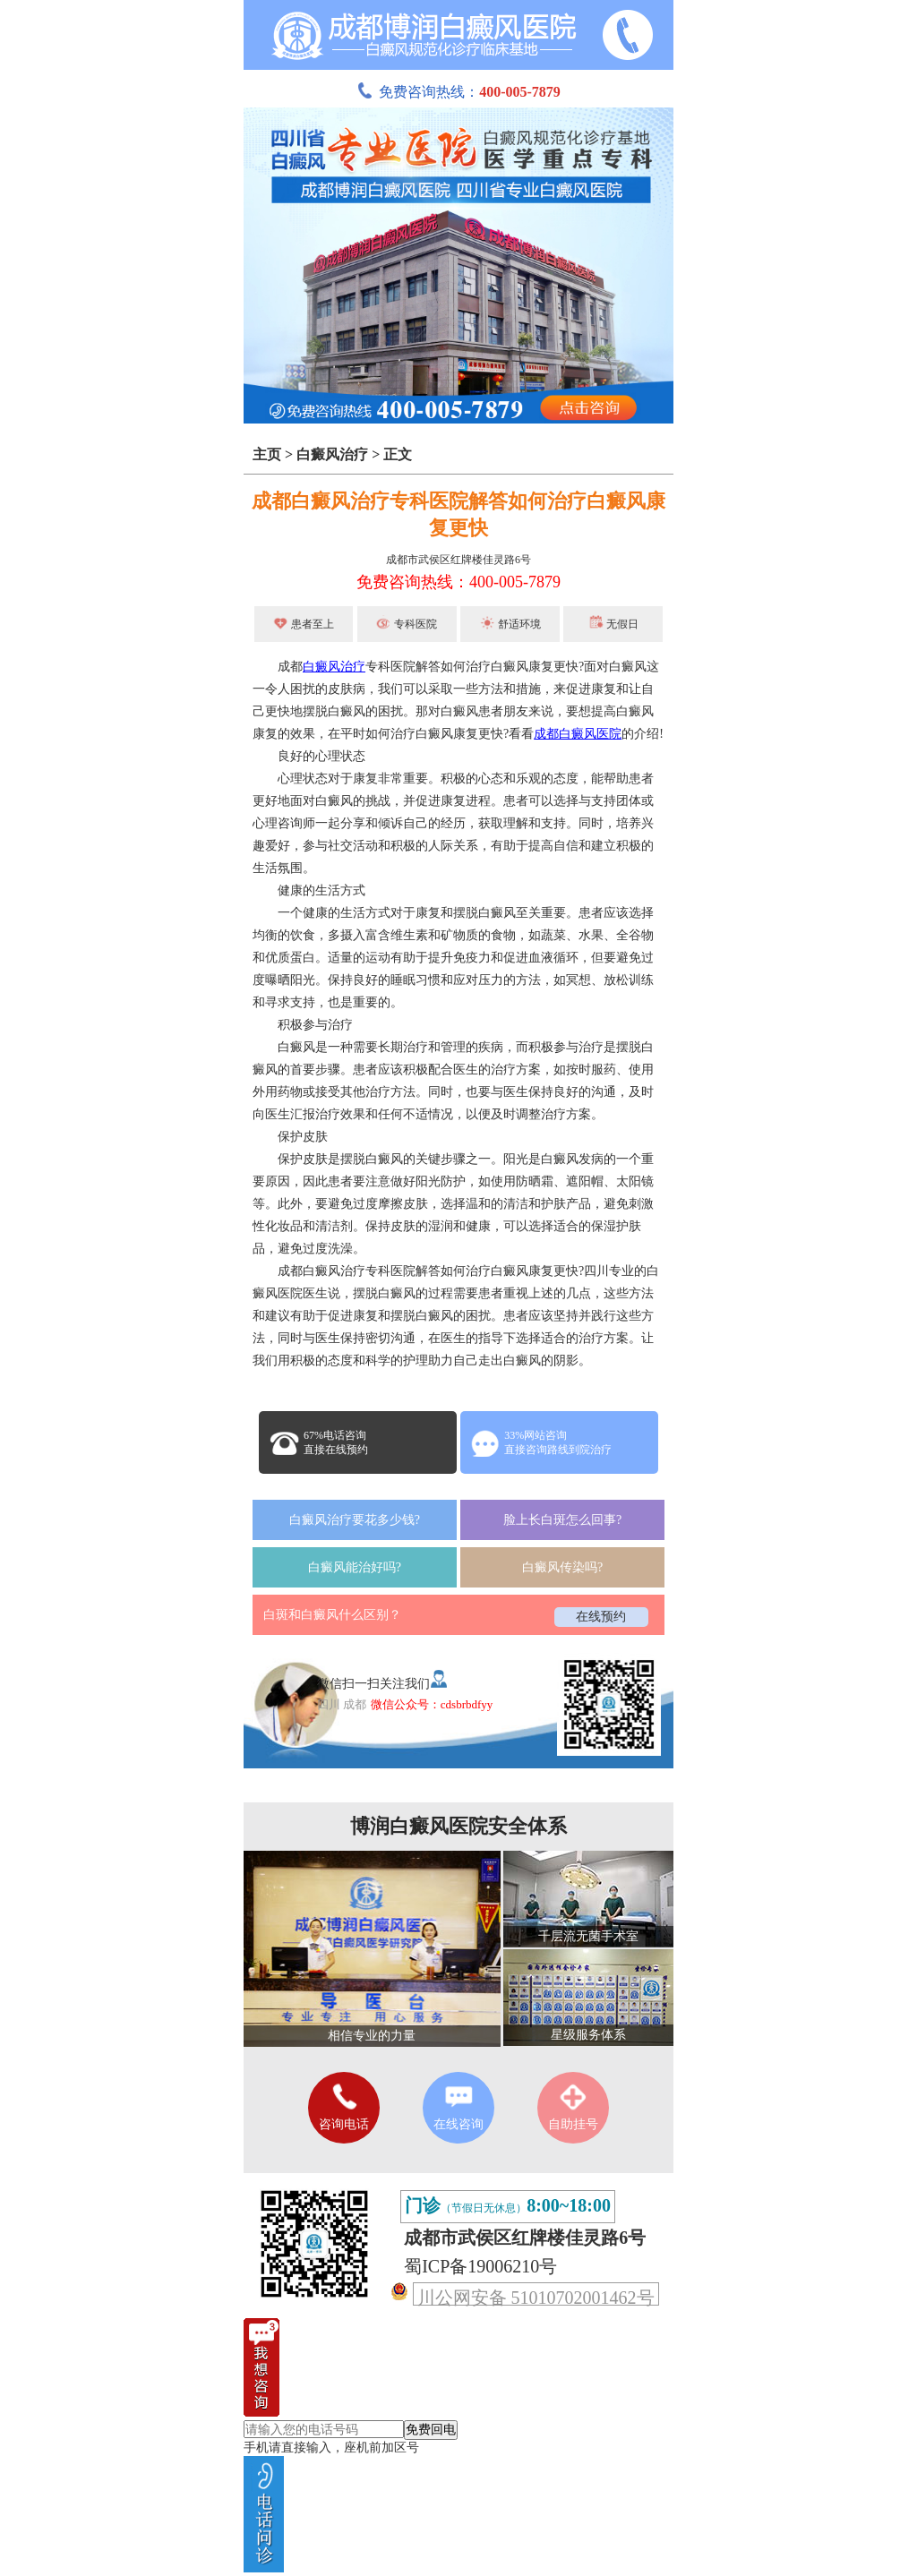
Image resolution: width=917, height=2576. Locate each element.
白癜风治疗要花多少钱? (354, 1520)
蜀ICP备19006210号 (480, 2266)
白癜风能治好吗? (354, 1567)
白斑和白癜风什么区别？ (332, 1615)
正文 (397, 454)
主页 (267, 454)
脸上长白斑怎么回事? (562, 1520)
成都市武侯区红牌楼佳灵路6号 (458, 559)
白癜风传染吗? (562, 1567)
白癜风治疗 (332, 454)
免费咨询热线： (458, 91)
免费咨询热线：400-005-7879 (458, 582)
